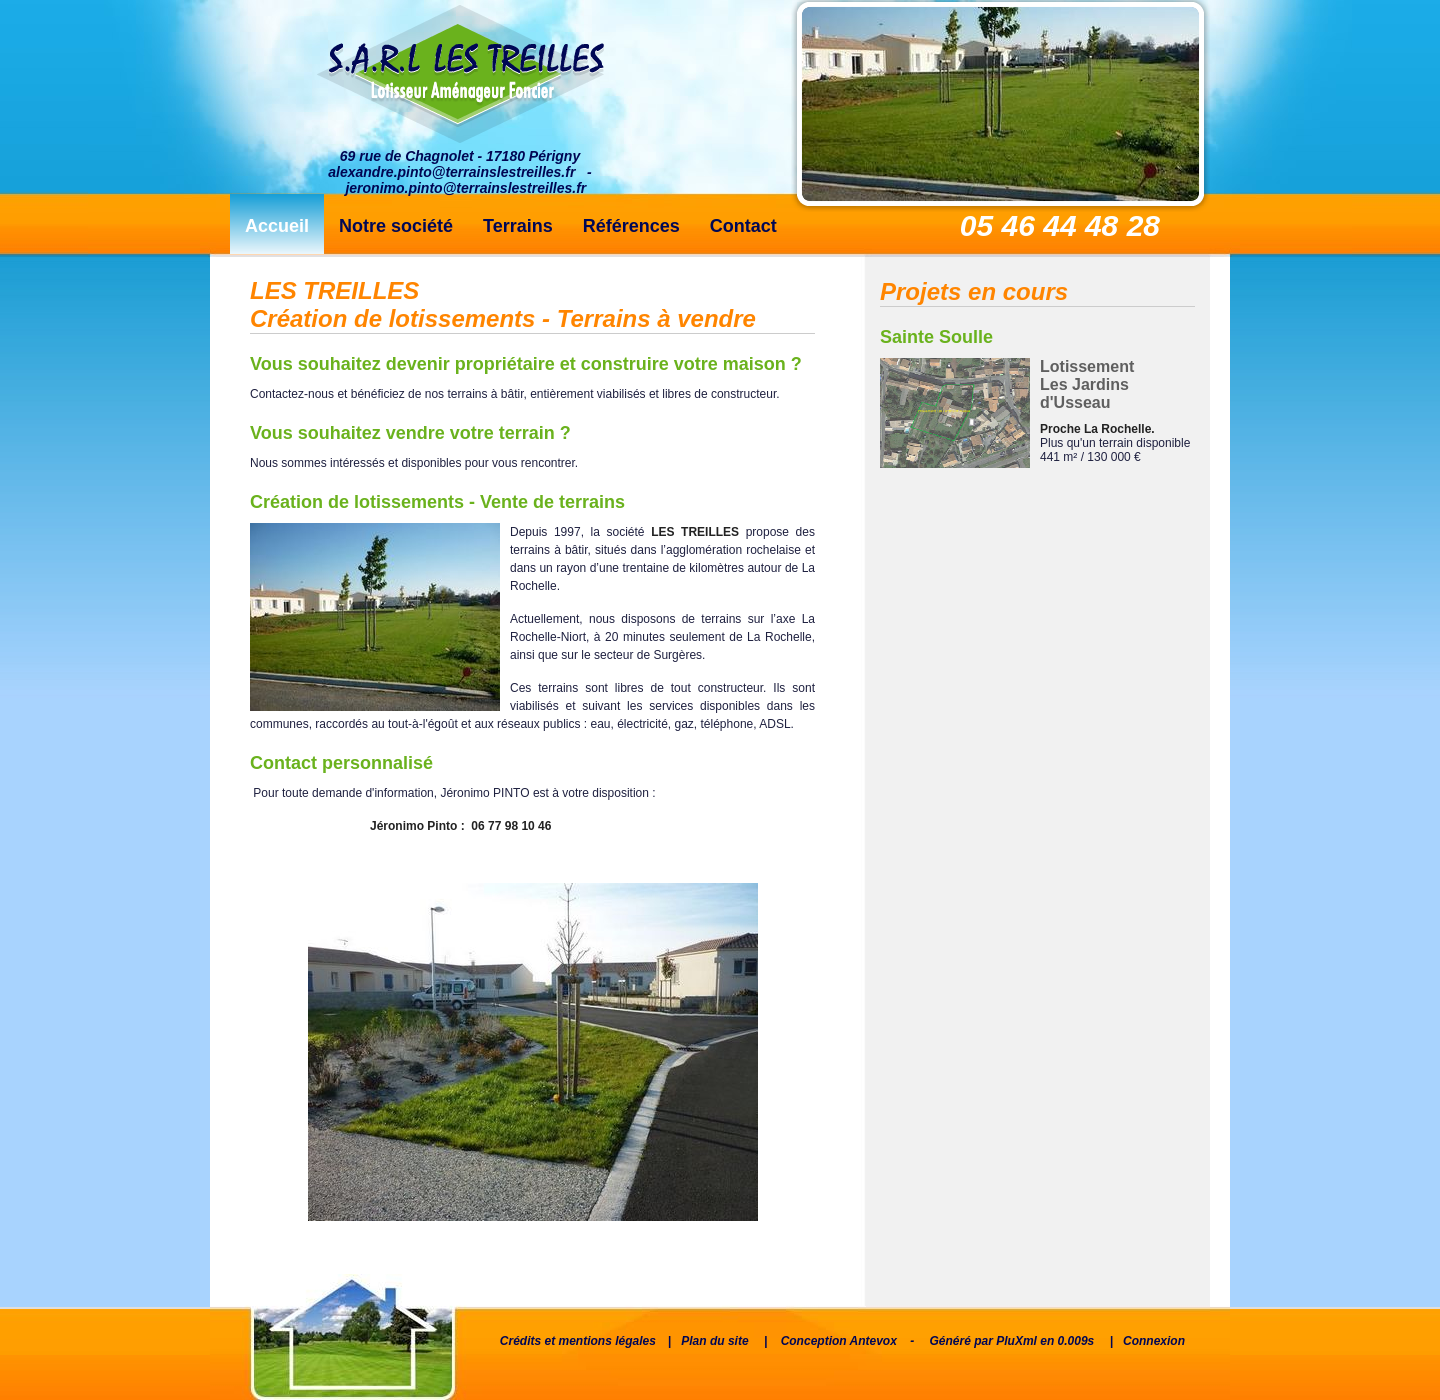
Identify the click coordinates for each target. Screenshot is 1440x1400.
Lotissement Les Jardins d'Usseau (1087, 384)
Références (631, 226)
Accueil (277, 226)
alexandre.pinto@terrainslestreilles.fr (451, 172)
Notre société (396, 226)
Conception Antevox (839, 1341)
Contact (743, 226)
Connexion (1154, 1341)
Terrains (518, 226)
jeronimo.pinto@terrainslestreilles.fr (465, 188)
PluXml (1016, 1341)
